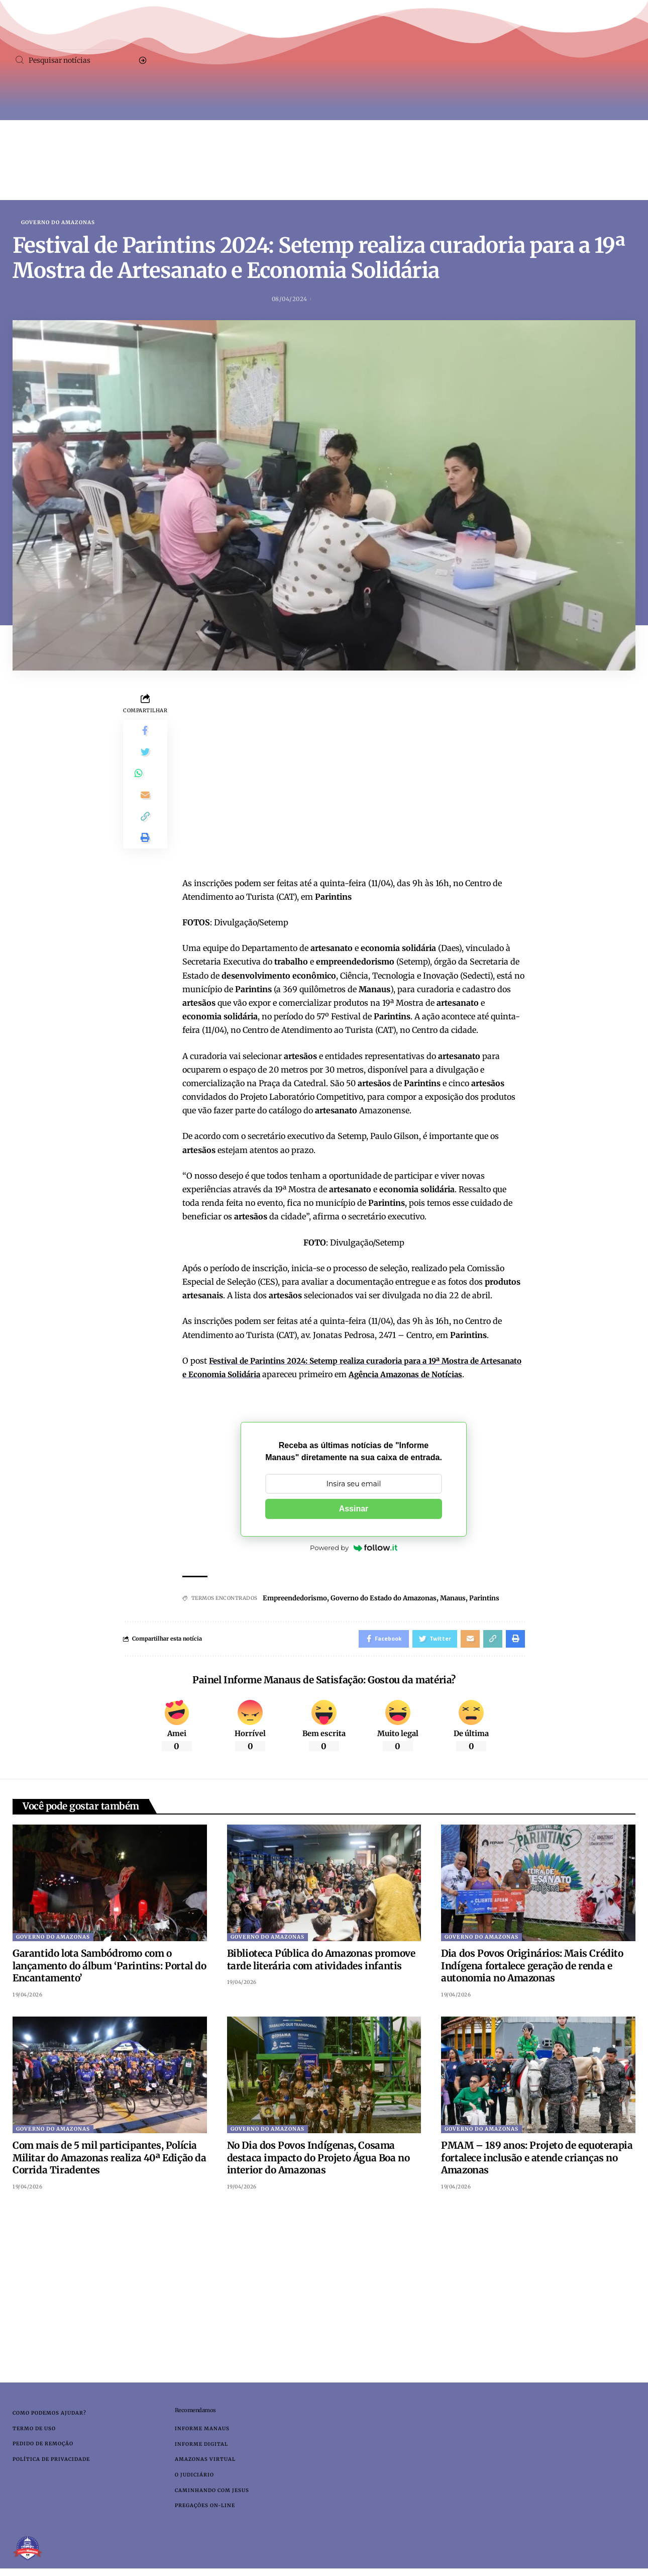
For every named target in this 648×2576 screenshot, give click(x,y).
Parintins (501, 1598)
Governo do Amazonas (58, 222)
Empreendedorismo (298, 1598)
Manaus (467, 1598)
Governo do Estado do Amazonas (393, 1598)
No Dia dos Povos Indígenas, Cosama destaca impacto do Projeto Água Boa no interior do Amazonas (318, 2161)
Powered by (353, 1549)
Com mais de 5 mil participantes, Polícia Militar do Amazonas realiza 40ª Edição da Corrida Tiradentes (109, 2161)
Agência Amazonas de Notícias (459, 1375)
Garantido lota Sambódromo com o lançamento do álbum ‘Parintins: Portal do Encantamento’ (109, 1969)
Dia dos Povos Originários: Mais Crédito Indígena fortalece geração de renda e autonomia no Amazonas (532, 1969)
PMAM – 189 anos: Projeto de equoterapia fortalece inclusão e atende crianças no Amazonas (536, 2161)
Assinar (354, 1509)
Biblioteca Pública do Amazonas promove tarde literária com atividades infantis (321, 1963)
